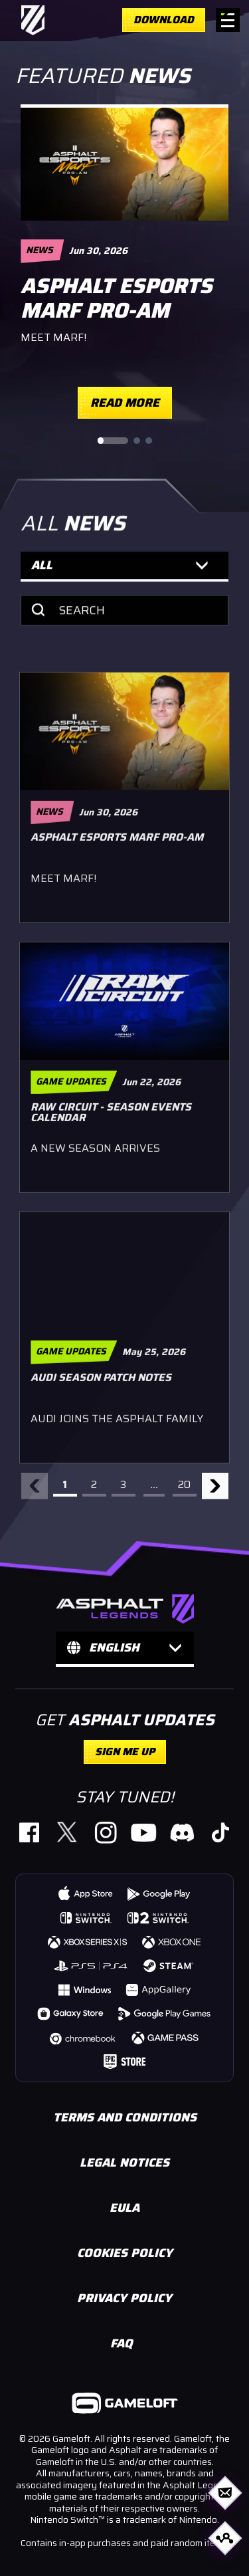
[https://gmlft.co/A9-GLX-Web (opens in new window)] (71, 2012)
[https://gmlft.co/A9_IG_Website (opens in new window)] (105, 1832)
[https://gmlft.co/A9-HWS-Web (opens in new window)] (158, 1989)
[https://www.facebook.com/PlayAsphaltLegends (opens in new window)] (28, 1832)
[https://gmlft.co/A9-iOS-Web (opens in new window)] (86, 1893)
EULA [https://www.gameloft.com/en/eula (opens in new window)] (124, 2208)
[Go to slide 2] (136, 440)
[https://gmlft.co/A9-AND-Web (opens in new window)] (159, 1893)
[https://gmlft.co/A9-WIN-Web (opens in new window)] (84, 1989)
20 (184, 1489)
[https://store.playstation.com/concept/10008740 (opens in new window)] (91, 1965)
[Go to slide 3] (148, 440)
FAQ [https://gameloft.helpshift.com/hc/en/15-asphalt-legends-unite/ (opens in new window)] (121, 2343)
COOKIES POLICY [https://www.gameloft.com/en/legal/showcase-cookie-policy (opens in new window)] (125, 2253)
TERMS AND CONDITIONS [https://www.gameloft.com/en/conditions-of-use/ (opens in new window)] (125, 2117)
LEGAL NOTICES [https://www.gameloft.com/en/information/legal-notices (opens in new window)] (124, 2162)
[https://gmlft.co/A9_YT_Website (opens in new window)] (143, 1832)
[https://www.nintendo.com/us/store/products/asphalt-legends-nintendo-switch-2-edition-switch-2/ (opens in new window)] (158, 1917)
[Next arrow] (215, 1491)
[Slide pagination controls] (125, 441)
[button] (124, 576)
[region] (124, 261)
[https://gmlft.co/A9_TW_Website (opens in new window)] (67, 1832)
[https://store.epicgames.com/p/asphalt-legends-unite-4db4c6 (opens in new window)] (124, 2060)
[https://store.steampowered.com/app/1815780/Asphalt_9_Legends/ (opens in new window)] (168, 1965)
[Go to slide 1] (113, 440)
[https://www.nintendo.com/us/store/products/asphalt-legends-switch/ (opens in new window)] (86, 1917)
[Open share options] (225, 2538)
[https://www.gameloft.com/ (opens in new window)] (125, 2405)
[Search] (124, 619)
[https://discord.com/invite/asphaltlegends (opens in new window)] (181, 1832)
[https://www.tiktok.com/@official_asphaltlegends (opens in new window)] (219, 1832)
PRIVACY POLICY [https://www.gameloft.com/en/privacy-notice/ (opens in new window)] (124, 2298)
